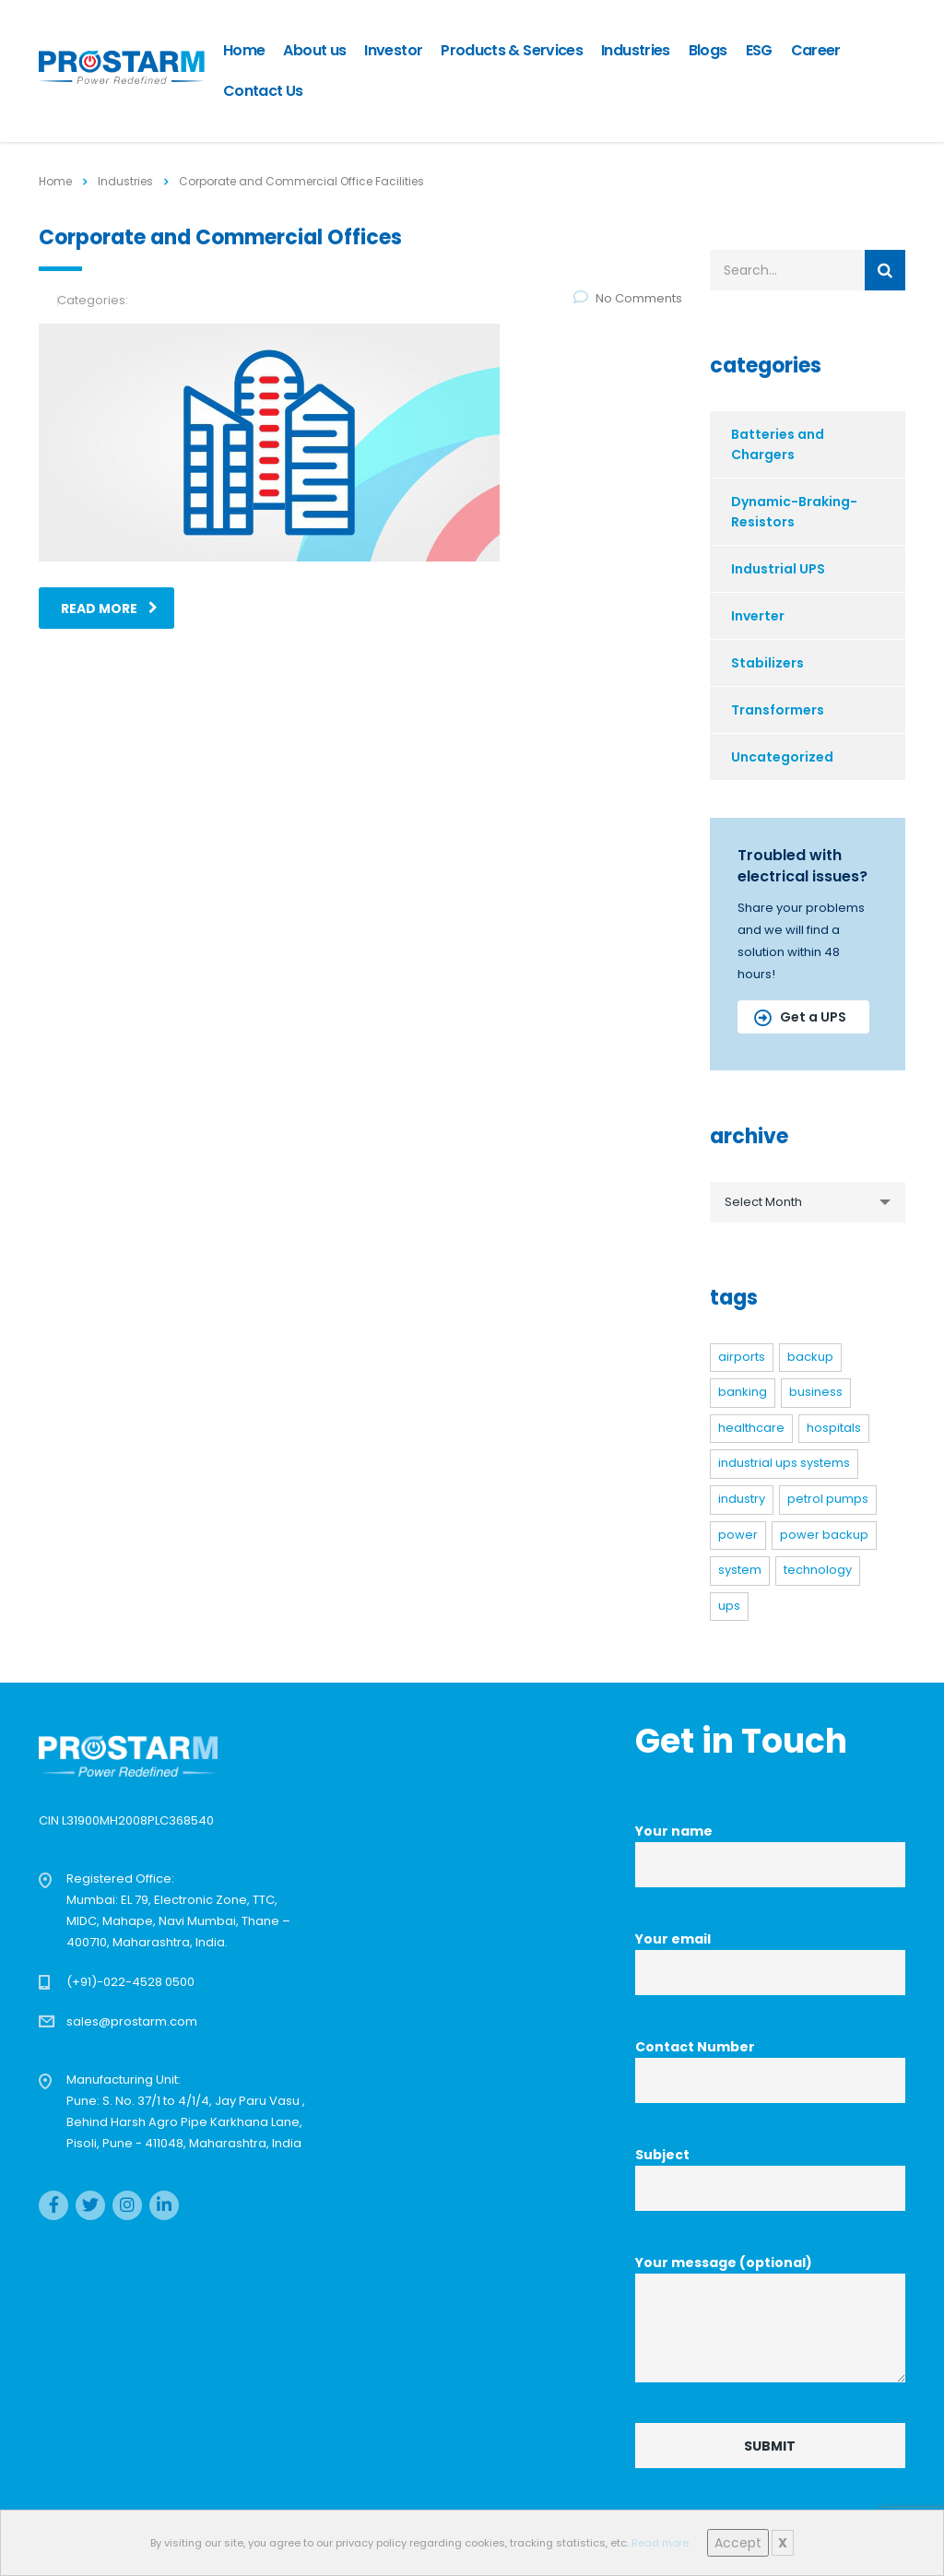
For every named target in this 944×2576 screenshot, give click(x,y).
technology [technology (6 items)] (818, 1569)
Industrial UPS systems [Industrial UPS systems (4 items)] (784, 1462)
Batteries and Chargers (777, 444)
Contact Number (770, 2070)
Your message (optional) (770, 2317)
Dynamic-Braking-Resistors (794, 511)
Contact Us (263, 90)
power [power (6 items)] (738, 1534)
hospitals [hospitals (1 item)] (834, 1427)
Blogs (708, 50)
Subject (770, 2178)
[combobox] (808, 1202)
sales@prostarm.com (131, 2021)
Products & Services (512, 50)
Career (816, 50)
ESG (759, 50)
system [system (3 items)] (739, 1569)
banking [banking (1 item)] (742, 1391)
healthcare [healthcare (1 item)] (751, 1427)
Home (244, 50)
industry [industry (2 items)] (741, 1498)
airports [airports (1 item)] (741, 1356)
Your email (770, 1962)
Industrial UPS (778, 569)
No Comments (627, 298)
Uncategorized (782, 757)
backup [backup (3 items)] (810, 1356)
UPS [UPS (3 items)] (729, 1605)
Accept (737, 2543)
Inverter (758, 616)
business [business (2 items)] (816, 1391)
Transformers (777, 710)
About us (314, 50)
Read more (660, 2542)
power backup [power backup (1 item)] (824, 1534)
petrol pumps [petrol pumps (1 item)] (827, 1498)
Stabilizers (767, 663)
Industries (635, 50)
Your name (770, 1854)
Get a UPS (800, 1017)
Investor (393, 50)
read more (109, 608)
